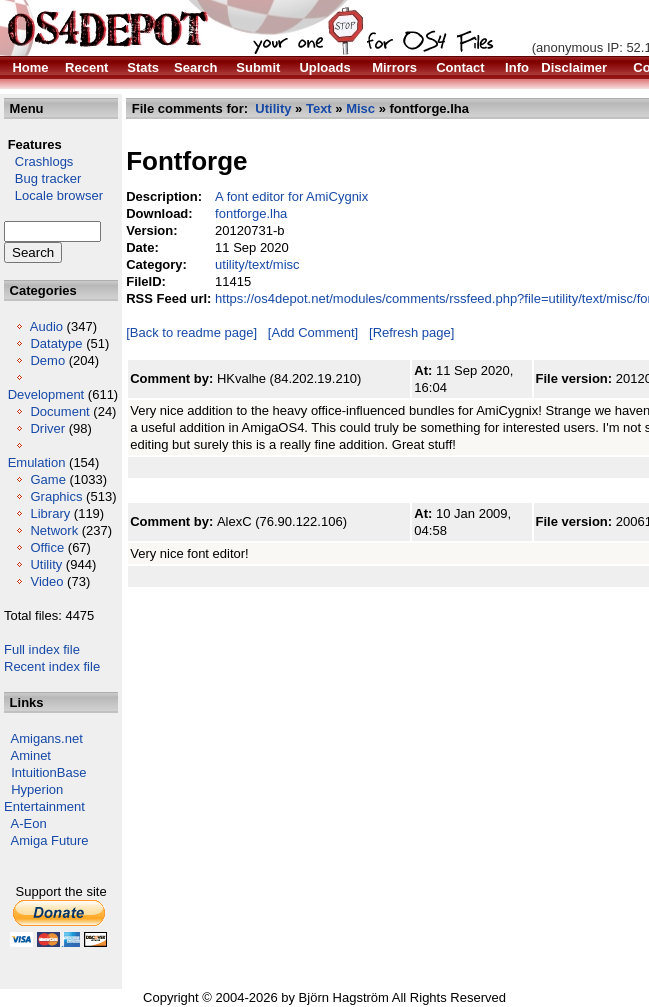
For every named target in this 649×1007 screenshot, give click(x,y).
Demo (47, 360)
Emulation (37, 462)
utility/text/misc (257, 264)
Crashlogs (38, 161)
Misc (360, 108)
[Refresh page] (411, 332)
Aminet (31, 755)
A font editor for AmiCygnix (291, 196)
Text (319, 108)
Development (46, 394)
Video (46, 581)
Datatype (56, 343)
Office (47, 547)
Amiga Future (50, 840)
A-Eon (29, 823)
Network (54, 530)
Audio (46, 326)
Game (47, 479)
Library (50, 513)
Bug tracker (42, 178)
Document (59, 411)
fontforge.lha (251, 213)
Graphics (56, 496)
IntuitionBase (48, 772)
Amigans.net (47, 738)
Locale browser (53, 195)
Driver (47, 428)
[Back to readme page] (191, 332)
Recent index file (52, 666)
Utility (46, 564)
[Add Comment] (313, 332)
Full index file (42, 649)
